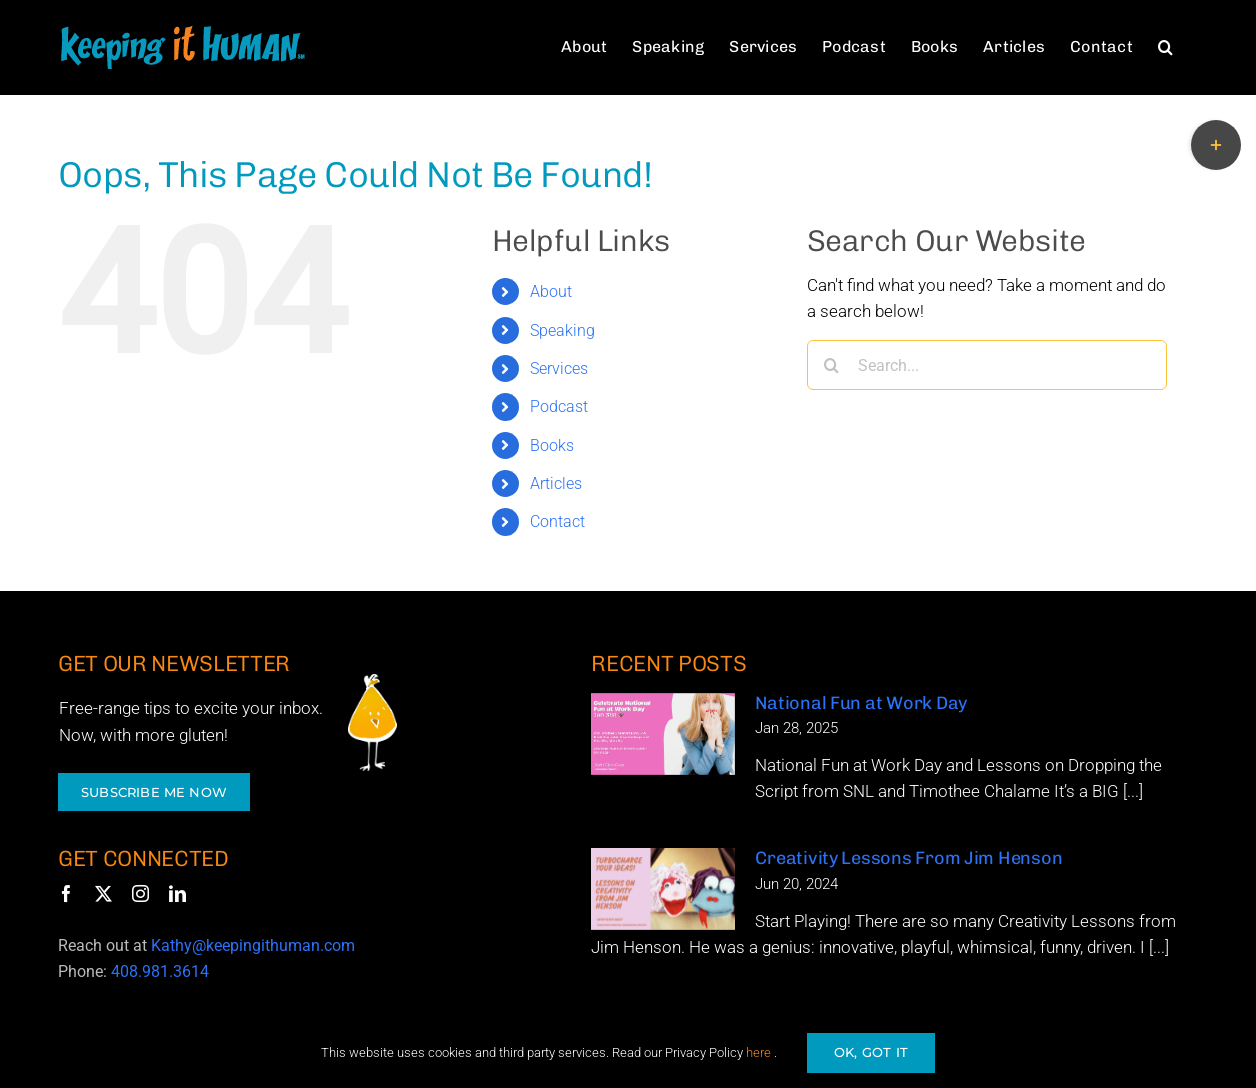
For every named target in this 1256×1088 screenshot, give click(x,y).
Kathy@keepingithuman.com (253, 945)
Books (552, 445)
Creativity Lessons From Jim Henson (908, 858)
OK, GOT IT (871, 1052)
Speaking (562, 330)
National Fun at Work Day (861, 703)
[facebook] (66, 893)
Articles (556, 483)
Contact (557, 521)
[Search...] (987, 365)
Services (559, 368)
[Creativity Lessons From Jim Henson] (663, 888)
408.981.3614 (160, 971)
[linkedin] (177, 893)
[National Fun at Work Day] (663, 734)
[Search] (832, 365)
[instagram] (140, 893)
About (551, 291)
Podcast (559, 406)
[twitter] (103, 893)
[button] (1165, 46)
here (758, 1052)
